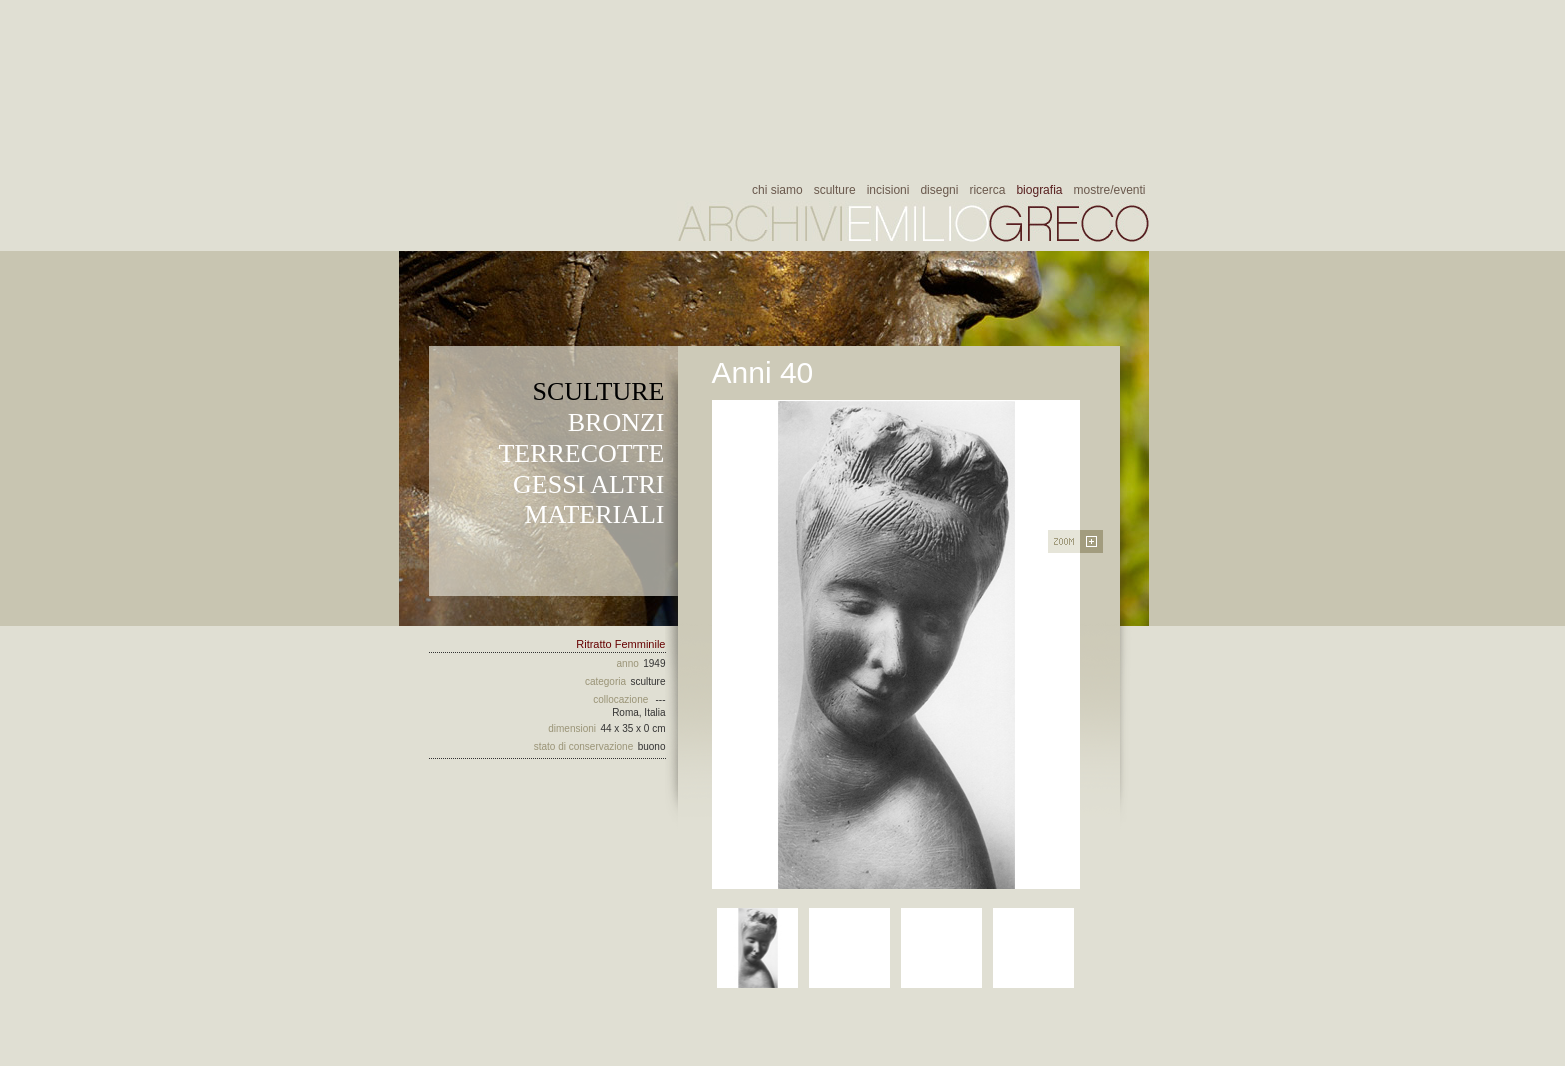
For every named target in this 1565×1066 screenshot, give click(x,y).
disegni (939, 190)
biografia (1039, 190)
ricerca (987, 190)
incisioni (888, 190)
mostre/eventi (1109, 190)
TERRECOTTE (581, 453)
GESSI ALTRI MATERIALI (588, 499)
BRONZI (616, 422)
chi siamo (777, 190)
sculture (835, 190)
